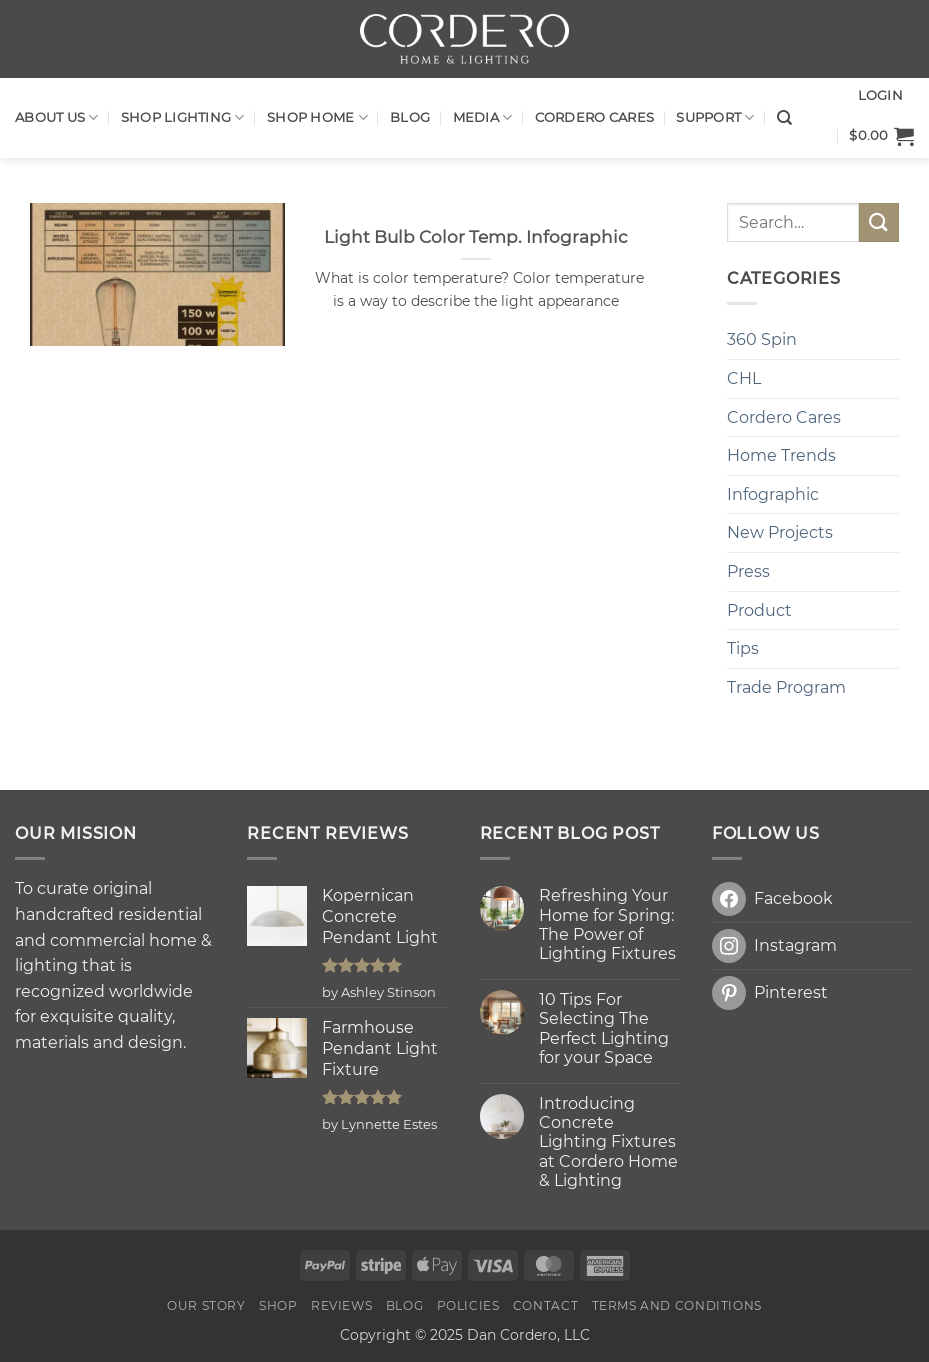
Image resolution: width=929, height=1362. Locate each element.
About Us (57, 117)
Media (483, 117)
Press (748, 571)
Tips (743, 648)
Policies (468, 1305)
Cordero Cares (594, 117)
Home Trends (781, 455)
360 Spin (762, 339)
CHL (744, 378)
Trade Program (786, 687)
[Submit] (879, 222)
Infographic (773, 494)
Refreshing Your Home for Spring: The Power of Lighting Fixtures (607, 924)
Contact (545, 1305)
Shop (278, 1305)
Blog (410, 117)
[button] (881, 136)
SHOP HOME (317, 117)
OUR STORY (206, 1305)
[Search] (784, 118)
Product (759, 610)
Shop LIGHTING (183, 117)
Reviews (341, 1305)
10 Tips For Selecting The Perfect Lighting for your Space (604, 1028)
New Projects (780, 532)
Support (715, 117)
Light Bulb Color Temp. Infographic (476, 237)
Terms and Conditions (677, 1305)
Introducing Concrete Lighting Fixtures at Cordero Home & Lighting (608, 1142)
